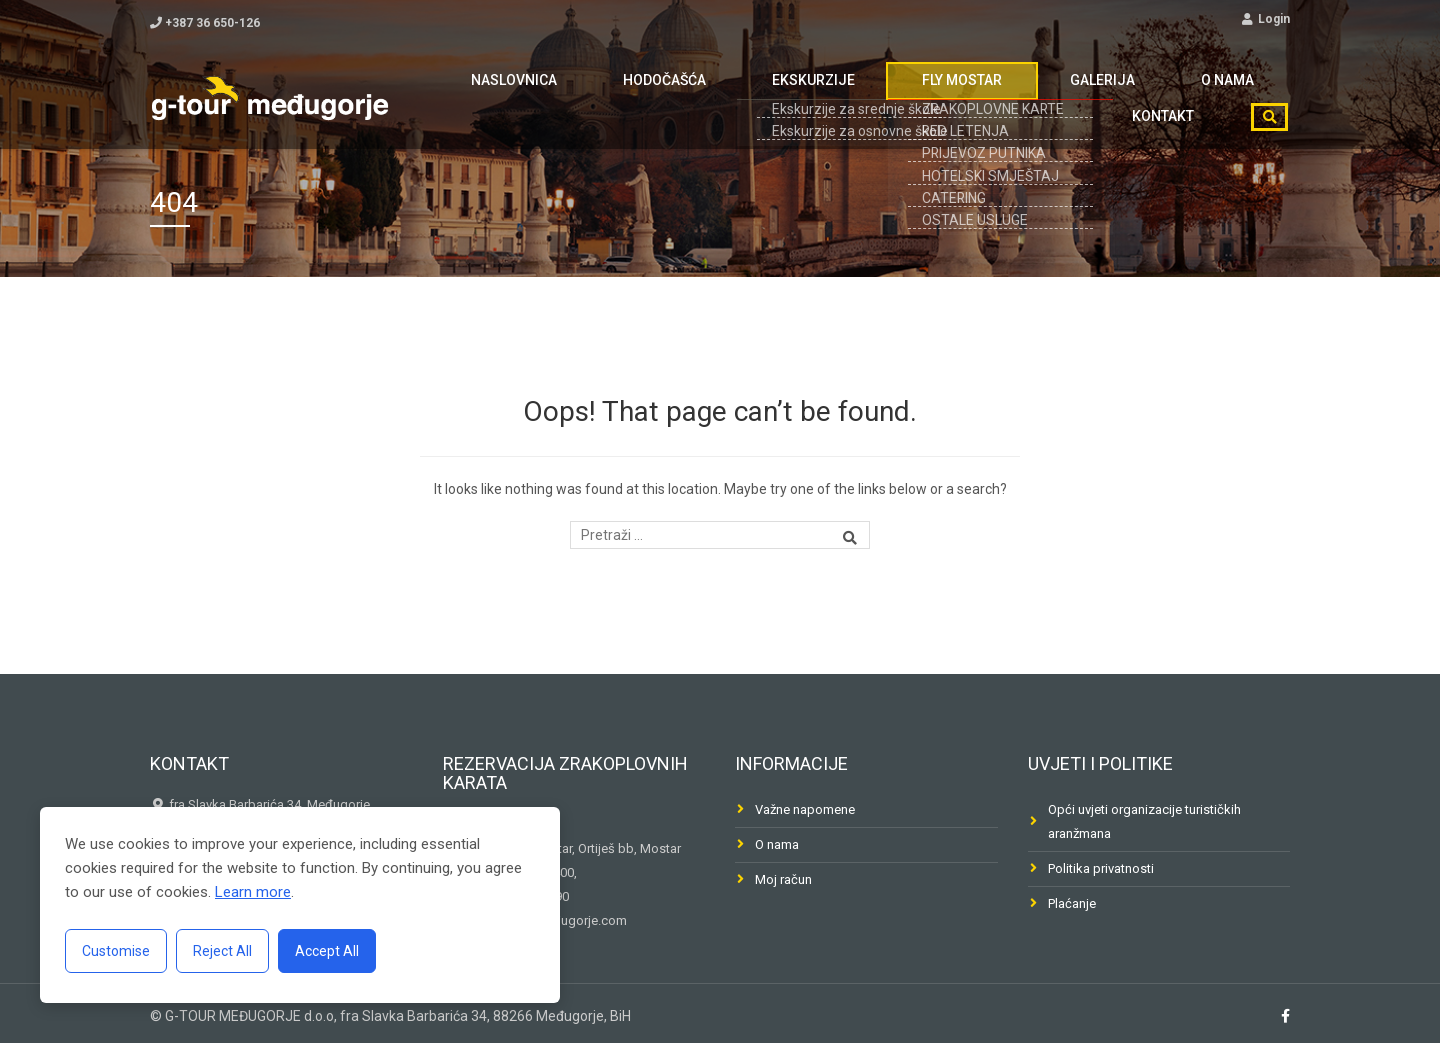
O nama (1077, 93)
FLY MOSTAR (866, 93)
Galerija (980, 93)
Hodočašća (621, 93)
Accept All (327, 951)
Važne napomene (805, 809)
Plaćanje (1072, 903)
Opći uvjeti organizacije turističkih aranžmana (1144, 821)
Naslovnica (497, 93)
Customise (116, 951)
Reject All (222, 951)
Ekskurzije (743, 93)
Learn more (253, 892)
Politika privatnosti (1101, 868)
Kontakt (1175, 93)
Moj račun (783, 879)
